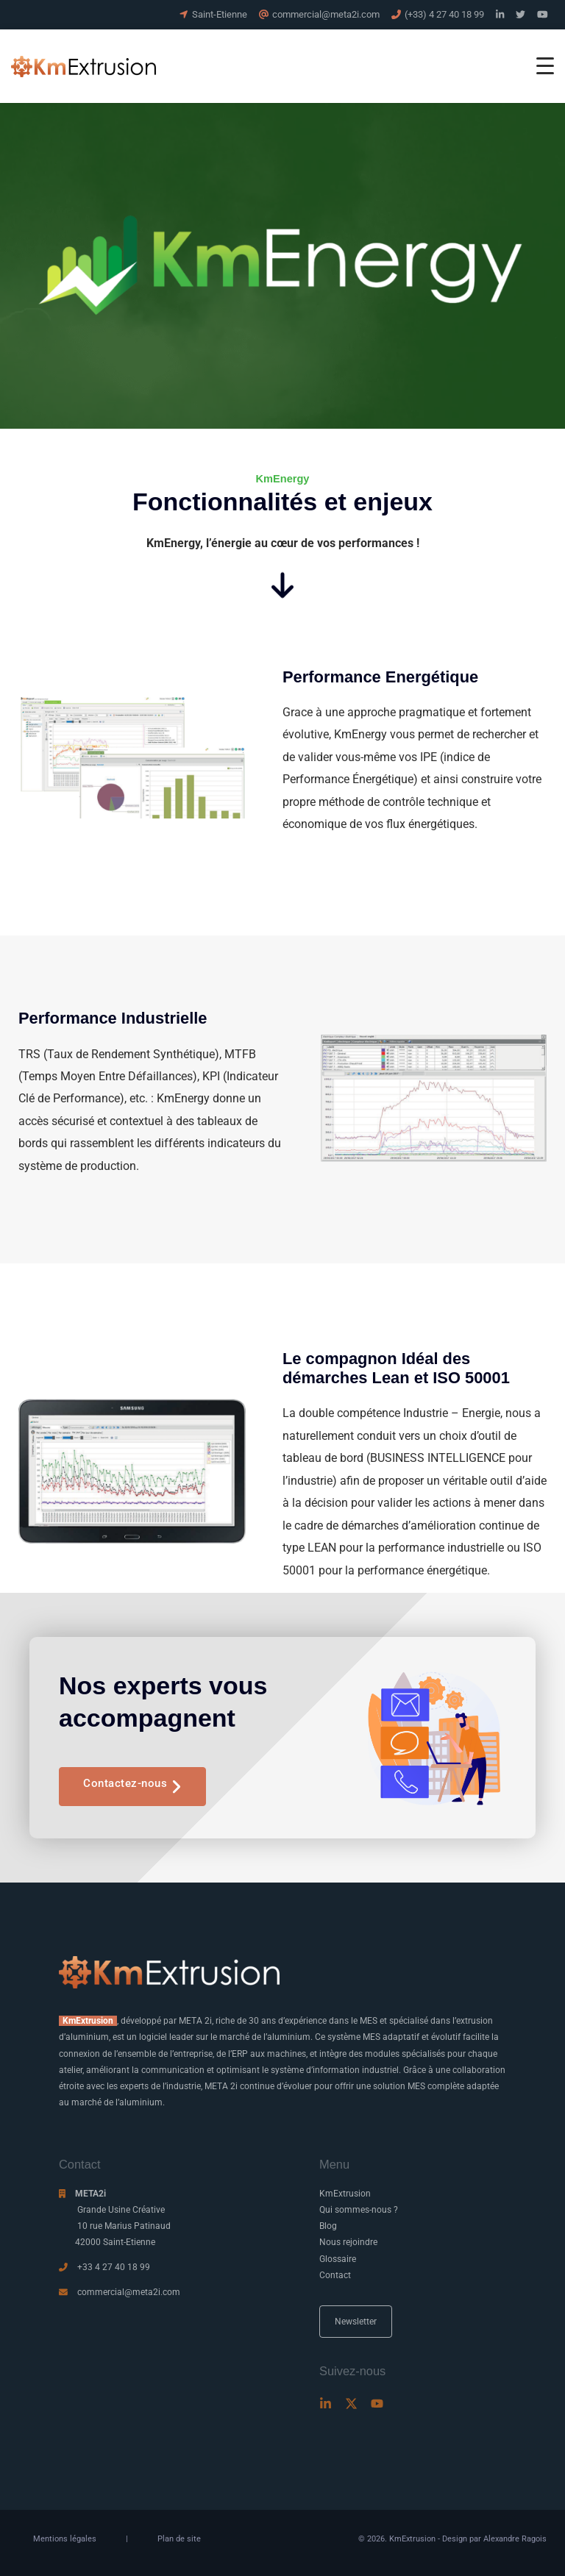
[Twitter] (351, 2403)
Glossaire (337, 2259)
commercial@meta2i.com (128, 2292)
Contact (335, 2275)
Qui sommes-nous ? (358, 2210)
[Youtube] (377, 2403)
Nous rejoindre (348, 2242)
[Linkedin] (325, 2403)
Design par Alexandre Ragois (494, 2539)
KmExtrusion (345, 2193)
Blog (328, 2226)
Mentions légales (64, 2539)
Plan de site (179, 2539)
